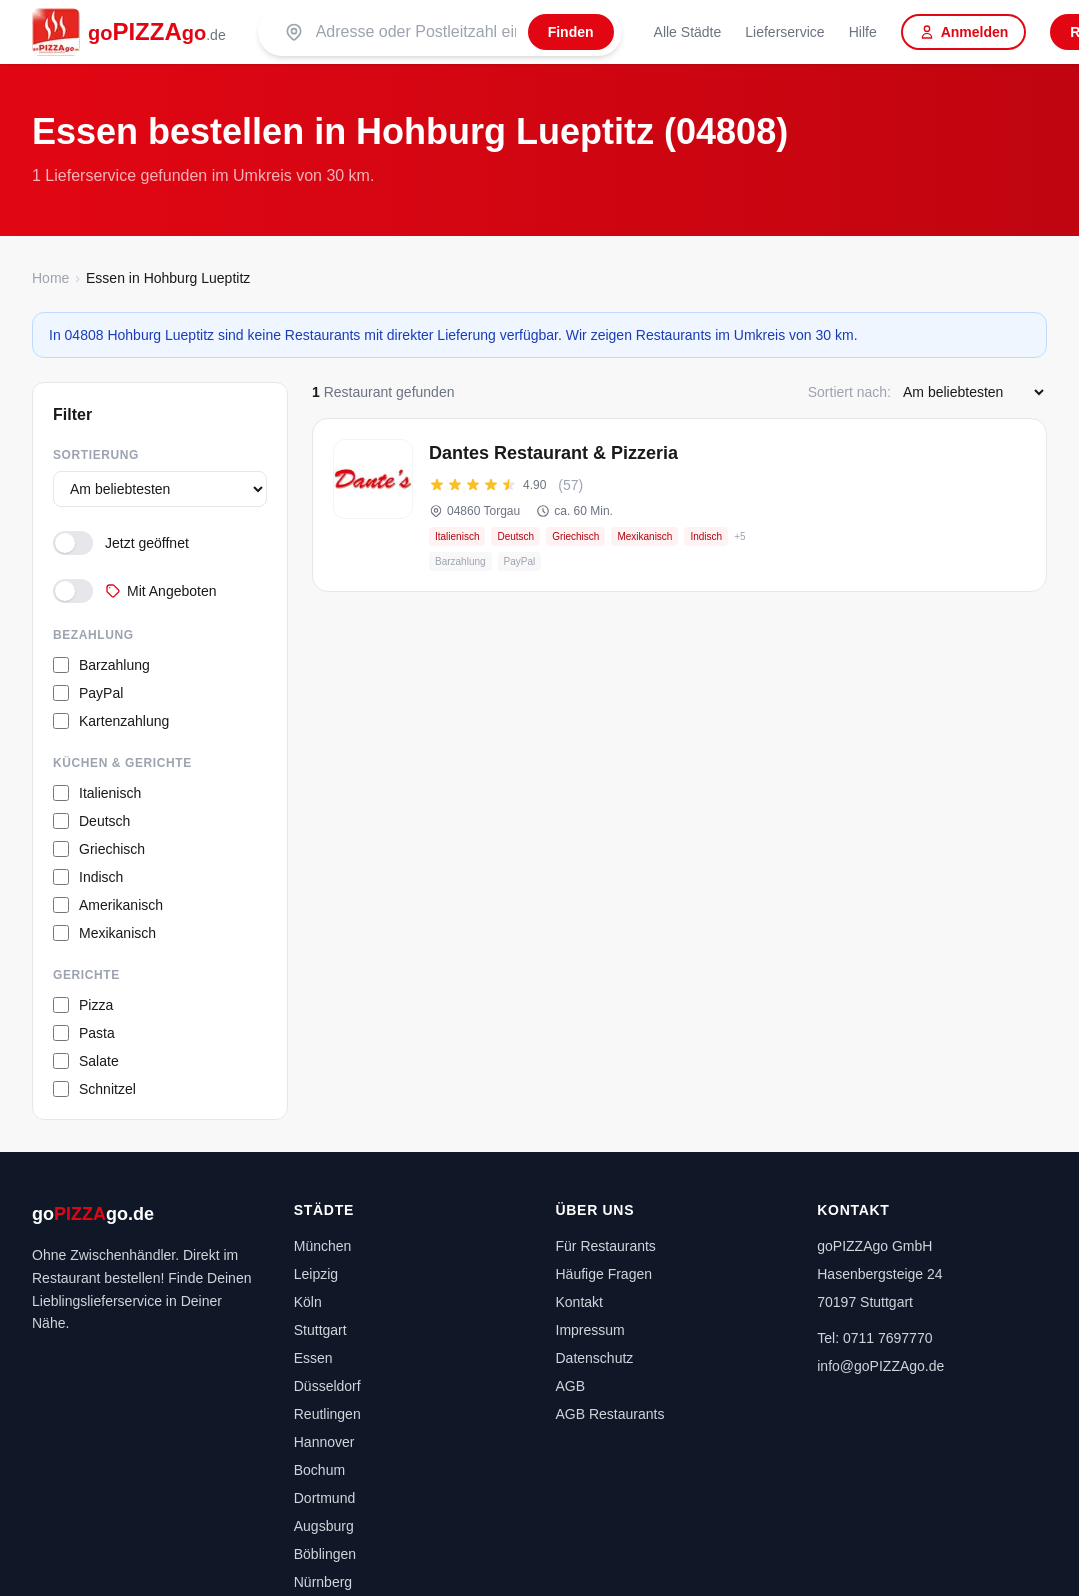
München (323, 1246)
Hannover (324, 1442)
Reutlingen (327, 1414)
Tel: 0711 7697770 (874, 1338)
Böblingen (325, 1554)
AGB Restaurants (610, 1414)
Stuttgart (320, 1330)
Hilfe (863, 32)
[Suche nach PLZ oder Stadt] (416, 32)
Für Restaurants (606, 1246)
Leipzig (316, 1274)
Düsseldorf (327, 1386)
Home (50, 278)
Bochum (319, 1470)
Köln (308, 1302)
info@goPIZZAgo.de (880, 1366)
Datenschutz (595, 1358)
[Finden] (571, 32)
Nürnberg (323, 1582)
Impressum (590, 1330)
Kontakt (579, 1302)
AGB (571, 1386)
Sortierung (96, 455)
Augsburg (324, 1526)
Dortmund (324, 1498)
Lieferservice (784, 32)
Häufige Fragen (604, 1274)
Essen (313, 1358)
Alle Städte (688, 32)
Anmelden (964, 32)
